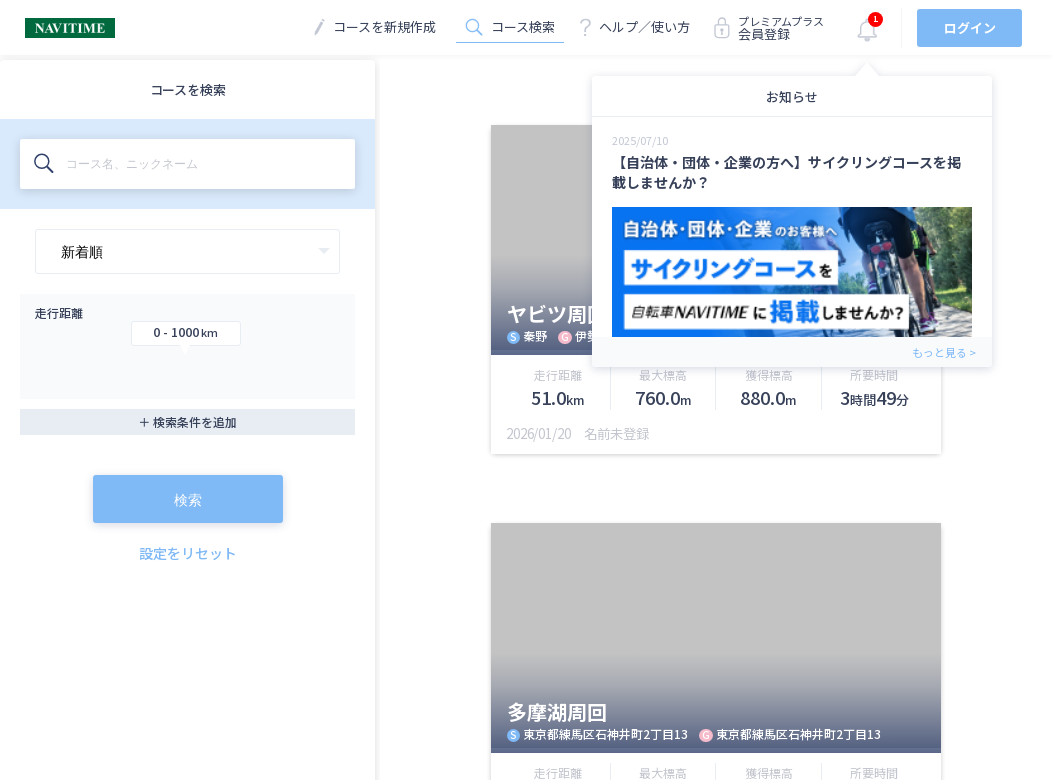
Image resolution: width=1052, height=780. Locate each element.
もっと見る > (944, 352)
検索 (188, 500)
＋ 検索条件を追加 (187, 421)
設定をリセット (188, 553)
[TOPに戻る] (70, 31)
